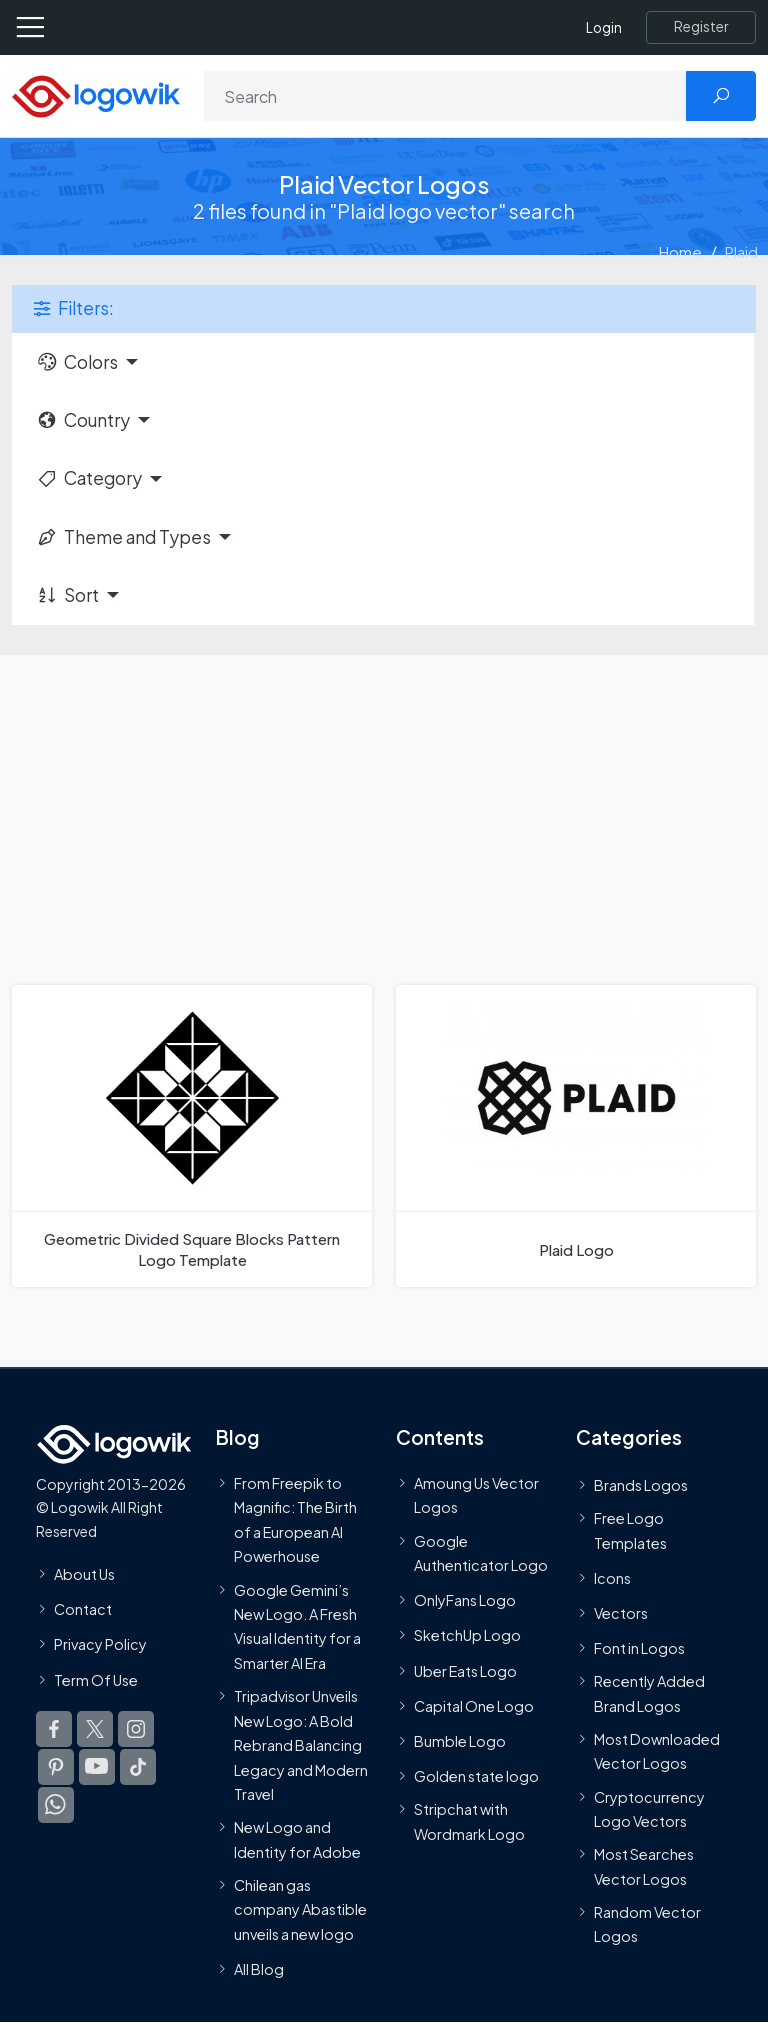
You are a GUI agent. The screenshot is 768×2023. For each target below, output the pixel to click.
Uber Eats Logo (465, 1671)
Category (89, 478)
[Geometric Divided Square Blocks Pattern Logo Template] (192, 1136)
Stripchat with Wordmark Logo (469, 1821)
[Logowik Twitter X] (95, 1729)
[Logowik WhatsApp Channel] (56, 1805)
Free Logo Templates (630, 1530)
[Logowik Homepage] (96, 94)
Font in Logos (639, 1648)
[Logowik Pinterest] (56, 1767)
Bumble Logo (460, 1741)
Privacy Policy (100, 1644)
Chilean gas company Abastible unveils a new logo (300, 1909)
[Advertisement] (384, 805)
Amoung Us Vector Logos (476, 1495)
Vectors (621, 1613)
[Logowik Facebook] (54, 1729)
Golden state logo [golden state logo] (476, 1776)
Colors (77, 362)
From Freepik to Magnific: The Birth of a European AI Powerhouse (295, 1519)
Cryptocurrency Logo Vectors (649, 1809)
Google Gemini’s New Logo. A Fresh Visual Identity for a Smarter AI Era (297, 1625)
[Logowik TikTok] (138, 1767)
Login (604, 27)
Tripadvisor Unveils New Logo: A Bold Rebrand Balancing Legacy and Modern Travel (301, 1745)
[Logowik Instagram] (136, 1729)
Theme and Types (123, 537)
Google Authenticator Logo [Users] (481, 1553)
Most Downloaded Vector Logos (657, 1751)
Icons (612, 1578)
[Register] (701, 27)
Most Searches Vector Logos (644, 1866)
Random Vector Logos (647, 1924)
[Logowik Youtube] (97, 1767)
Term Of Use (96, 1679)
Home (680, 251)
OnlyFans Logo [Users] (465, 1600)
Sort (67, 595)
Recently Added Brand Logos (649, 1693)
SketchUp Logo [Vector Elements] (467, 1635)
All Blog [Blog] (259, 1969)
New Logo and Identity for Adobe (297, 1839)
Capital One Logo (474, 1706)
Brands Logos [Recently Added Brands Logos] (641, 1485)
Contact (83, 1609)
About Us (84, 1574)
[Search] (445, 96)
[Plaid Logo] (576, 1136)
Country (83, 420)
